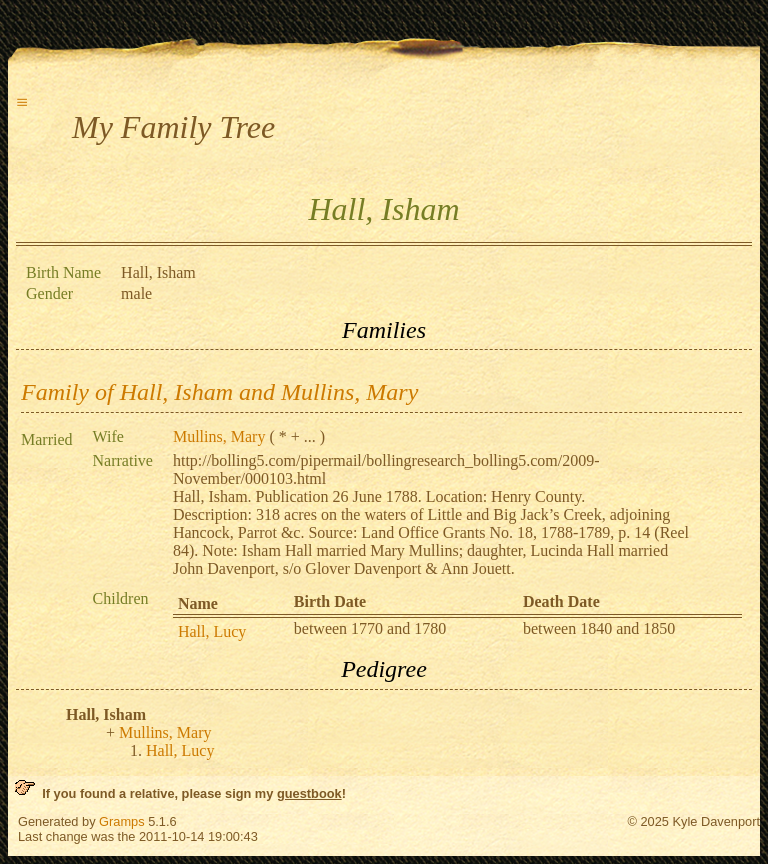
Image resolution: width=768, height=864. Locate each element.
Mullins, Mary (219, 436)
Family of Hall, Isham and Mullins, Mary (219, 392)
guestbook (309, 793)
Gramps (122, 821)
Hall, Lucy (212, 631)
